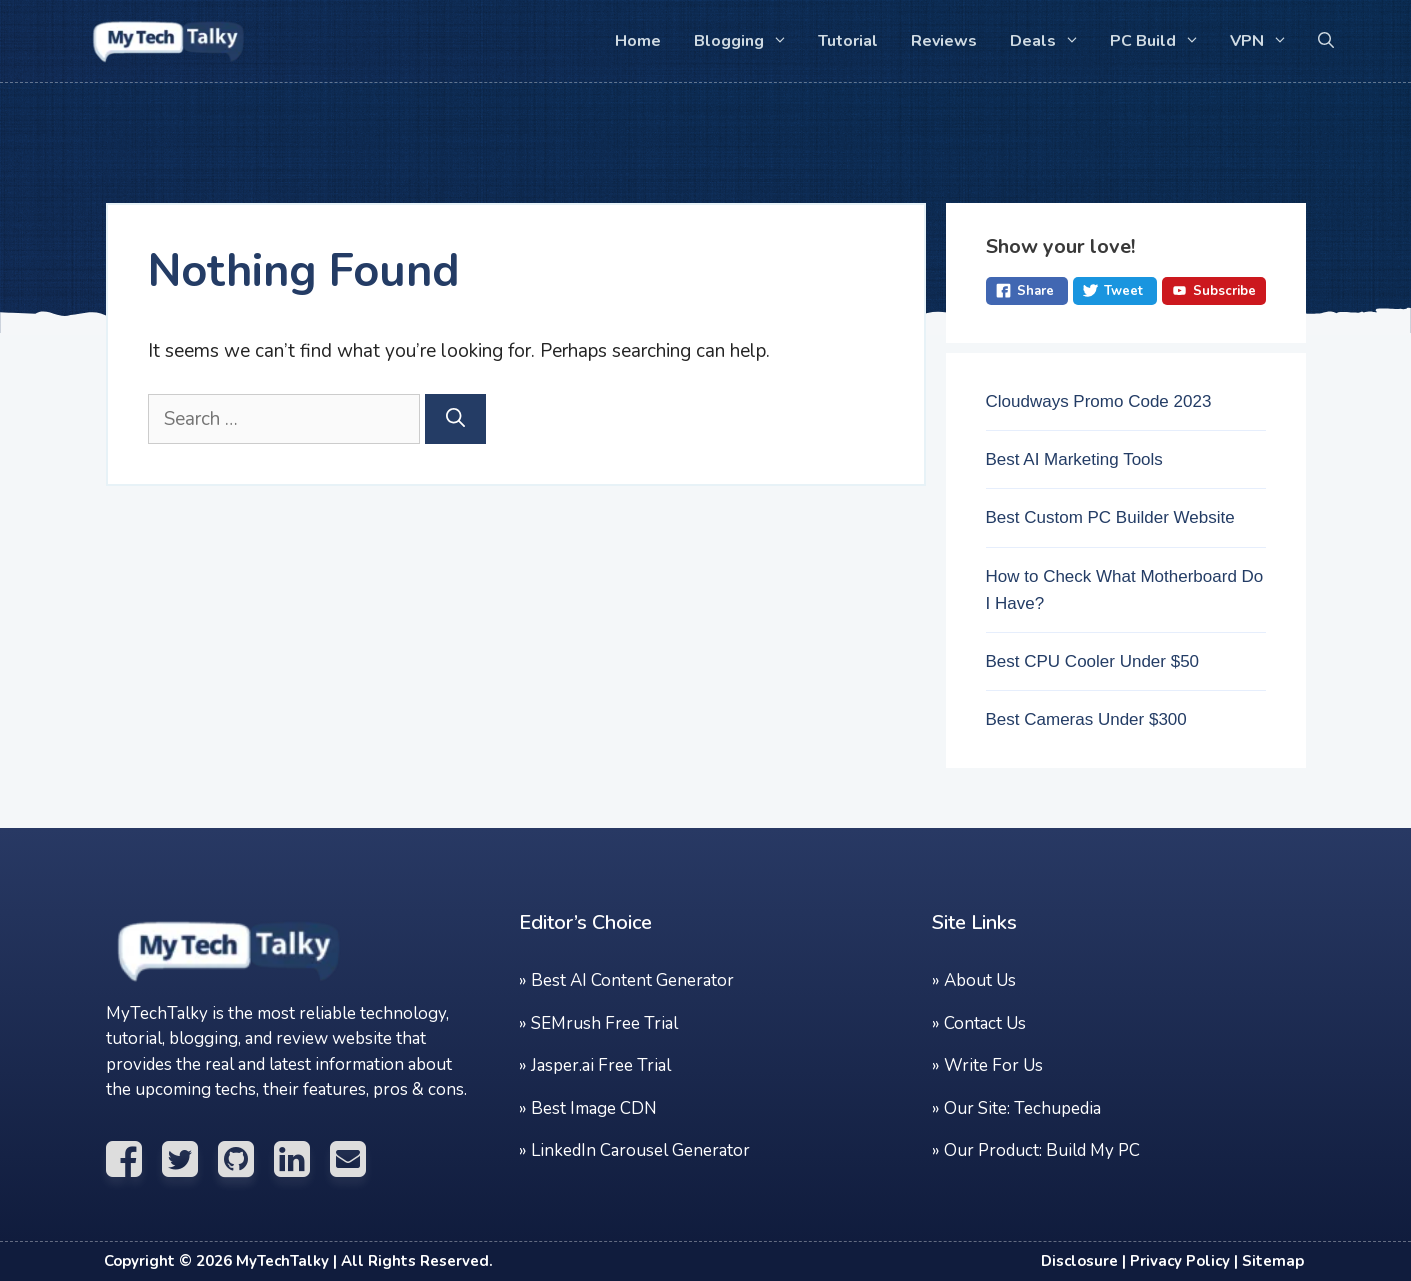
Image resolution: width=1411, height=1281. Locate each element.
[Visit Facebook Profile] (134, 1160)
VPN (1265, 41)
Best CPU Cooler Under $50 (1093, 661)
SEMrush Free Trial (604, 1023)
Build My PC (1093, 1150)
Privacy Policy (1180, 1261)
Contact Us (985, 1023)
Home (638, 41)
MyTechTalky (282, 1261)
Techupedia (1057, 1108)
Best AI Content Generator (632, 980)
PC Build (1161, 41)
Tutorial (848, 41)
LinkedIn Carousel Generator (640, 1150)
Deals (1051, 41)
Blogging (747, 41)
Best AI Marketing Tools (1074, 459)
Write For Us (993, 1065)
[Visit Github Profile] (246, 1160)
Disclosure (1079, 1261)
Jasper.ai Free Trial (601, 1065)
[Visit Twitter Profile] (190, 1160)
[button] (1326, 41)
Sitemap (1273, 1261)
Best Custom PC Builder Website (1110, 517)
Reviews (944, 41)
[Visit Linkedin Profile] (302, 1160)
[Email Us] (358, 1160)
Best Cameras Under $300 (1086, 719)
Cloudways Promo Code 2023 (1099, 401)
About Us (980, 980)
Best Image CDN (594, 1108)
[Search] (455, 419)
